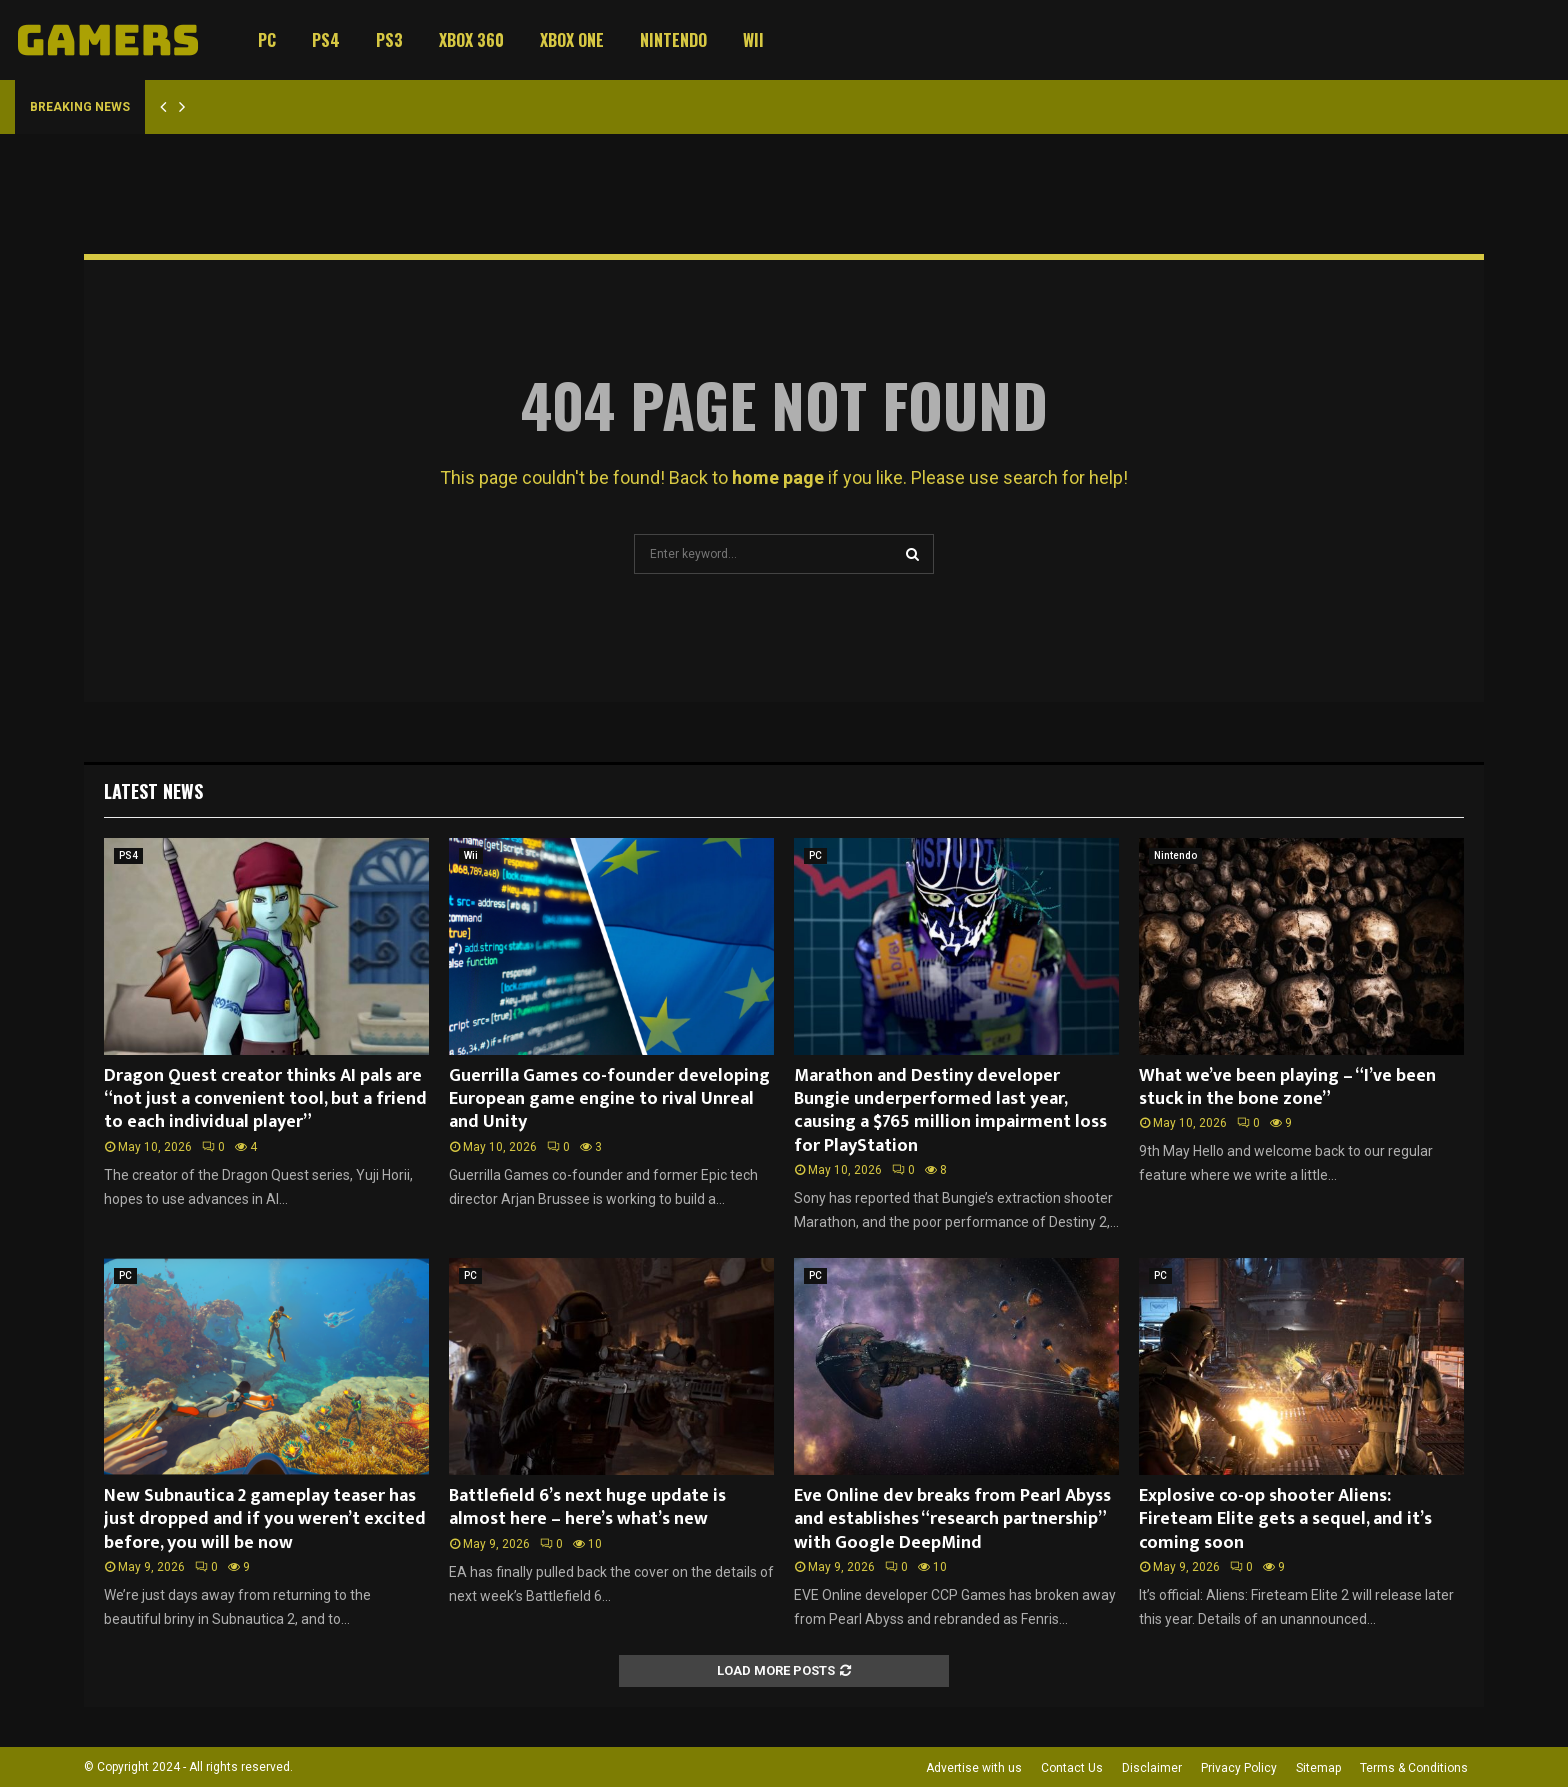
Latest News (153, 791)
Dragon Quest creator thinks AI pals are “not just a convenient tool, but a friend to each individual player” (265, 1099)
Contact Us (1072, 1768)
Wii (753, 40)
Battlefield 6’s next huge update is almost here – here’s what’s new (587, 1507)
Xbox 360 (471, 40)
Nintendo (673, 40)
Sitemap (1318, 1768)
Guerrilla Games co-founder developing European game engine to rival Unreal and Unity (609, 1099)
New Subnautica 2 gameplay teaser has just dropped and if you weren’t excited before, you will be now (265, 1519)
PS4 (326, 40)
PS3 (389, 40)
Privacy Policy (1239, 1768)
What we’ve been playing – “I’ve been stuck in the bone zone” (1287, 1087)
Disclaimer (1152, 1768)
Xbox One (572, 40)
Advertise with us (974, 1768)
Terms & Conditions (1414, 1768)
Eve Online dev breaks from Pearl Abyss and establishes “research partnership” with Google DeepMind (952, 1519)
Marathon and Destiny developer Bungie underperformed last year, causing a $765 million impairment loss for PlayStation (950, 1111)
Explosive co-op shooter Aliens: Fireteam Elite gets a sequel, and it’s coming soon (1285, 1519)
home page (778, 477)
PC (267, 40)
